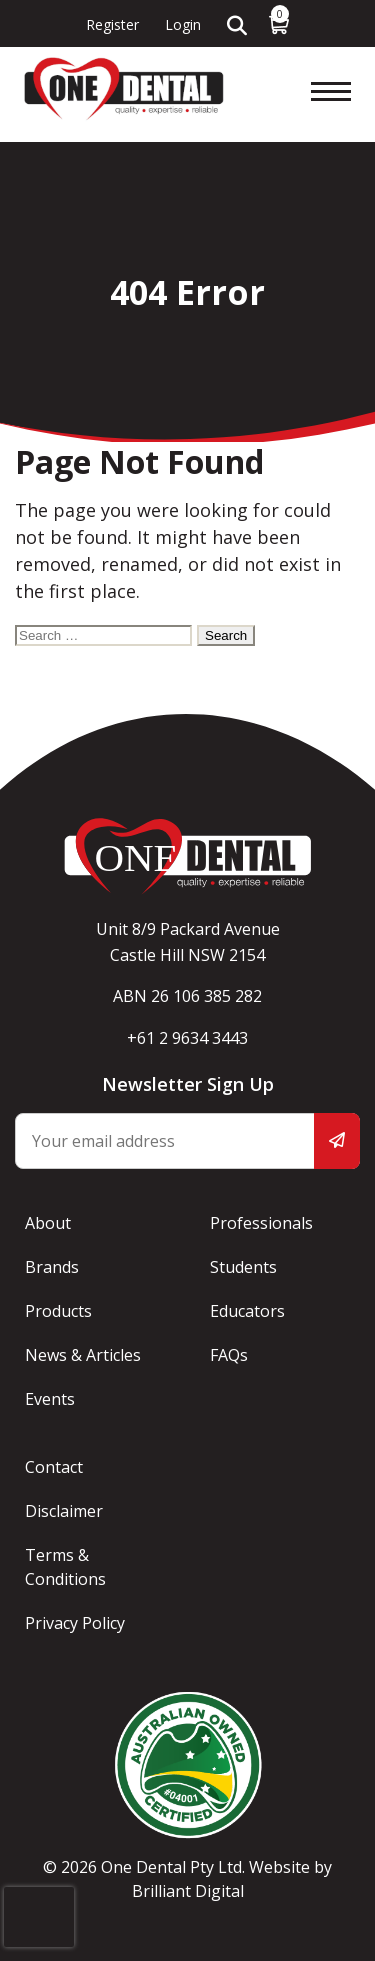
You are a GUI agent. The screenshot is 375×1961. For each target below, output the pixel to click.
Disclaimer (64, 1511)
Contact (54, 1467)
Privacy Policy (75, 1623)
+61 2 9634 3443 (187, 1038)
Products (58, 1311)
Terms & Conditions (65, 1567)
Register (112, 24)
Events (50, 1399)
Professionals (261, 1223)
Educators (247, 1311)
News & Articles (83, 1355)
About (48, 1223)
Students (243, 1267)
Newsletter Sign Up (188, 1084)
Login (183, 24)
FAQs (229, 1355)
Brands (52, 1267)
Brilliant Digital (188, 1891)
